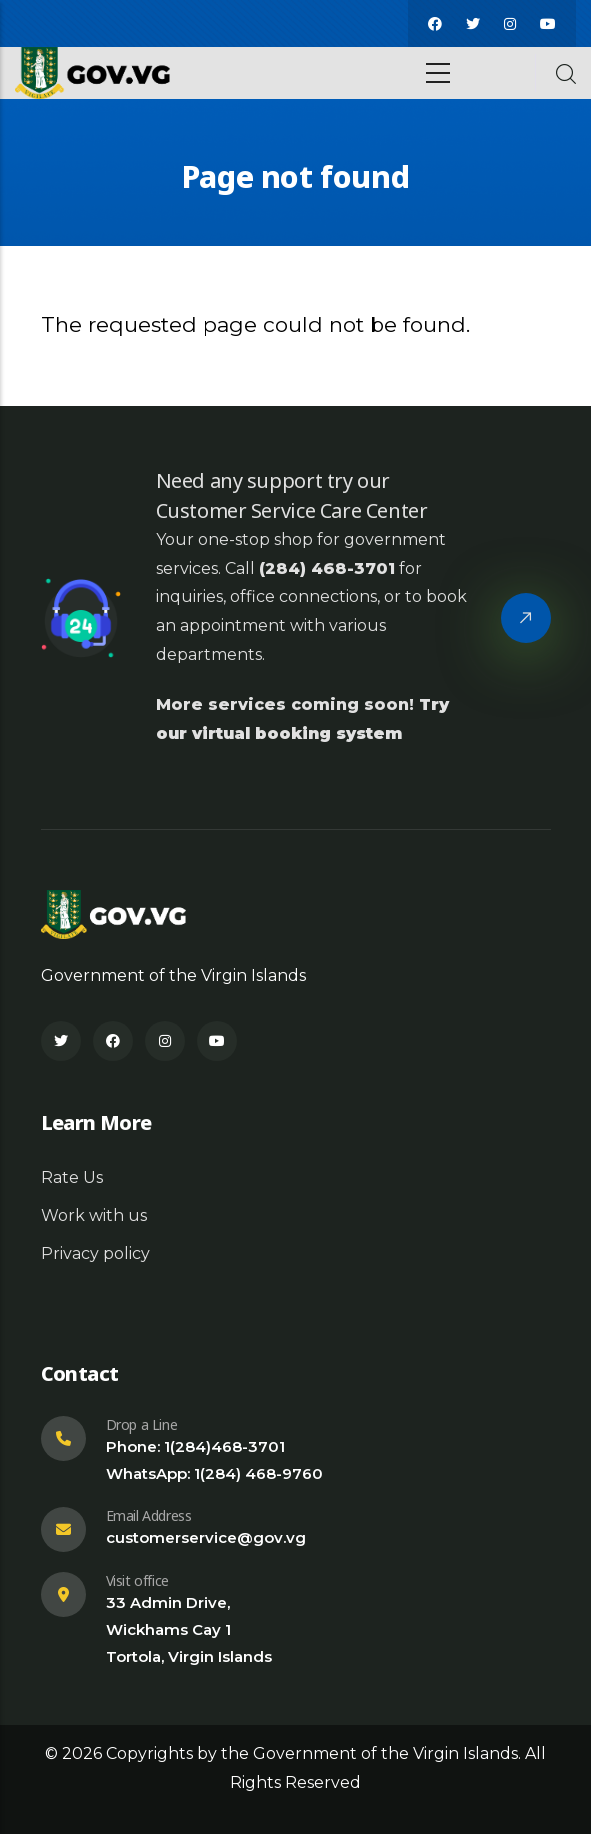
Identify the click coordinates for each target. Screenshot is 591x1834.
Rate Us (72, 1177)
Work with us (94, 1215)
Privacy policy (95, 1253)
